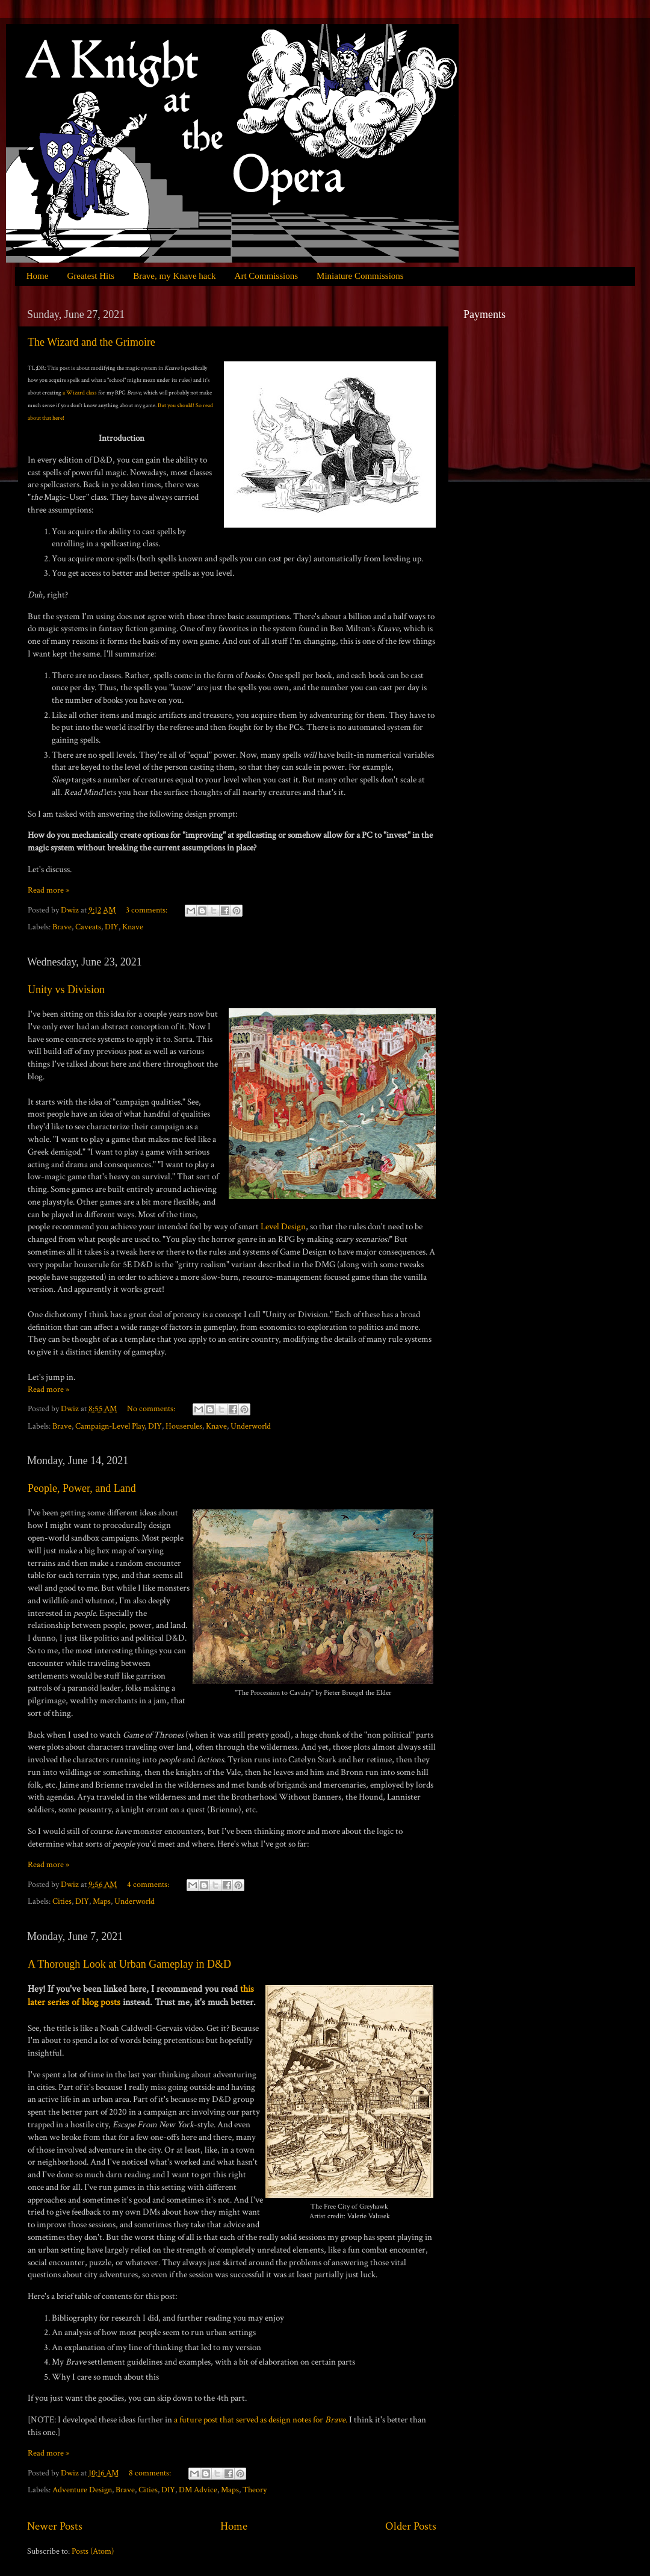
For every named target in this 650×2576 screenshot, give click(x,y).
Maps (102, 1901)
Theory (255, 2489)
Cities (62, 1901)
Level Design (283, 1226)
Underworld (251, 1426)
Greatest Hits (90, 276)
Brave (62, 927)
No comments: (152, 1408)
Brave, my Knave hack (174, 276)
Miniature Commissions (360, 276)
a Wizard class (80, 393)
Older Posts (410, 2526)
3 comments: (147, 910)
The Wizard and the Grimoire (91, 342)
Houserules (184, 1426)
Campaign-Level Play (109, 1426)
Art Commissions (266, 276)
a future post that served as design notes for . (260, 2419)
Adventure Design (82, 2489)
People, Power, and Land (82, 1488)
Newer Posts (54, 2526)
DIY (112, 927)
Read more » (48, 890)
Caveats (88, 927)
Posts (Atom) (93, 2551)
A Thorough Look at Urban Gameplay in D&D (129, 1964)
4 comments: (149, 1884)
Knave (132, 927)
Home (37, 276)
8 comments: (151, 2473)
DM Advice (198, 2489)
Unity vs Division (66, 990)
